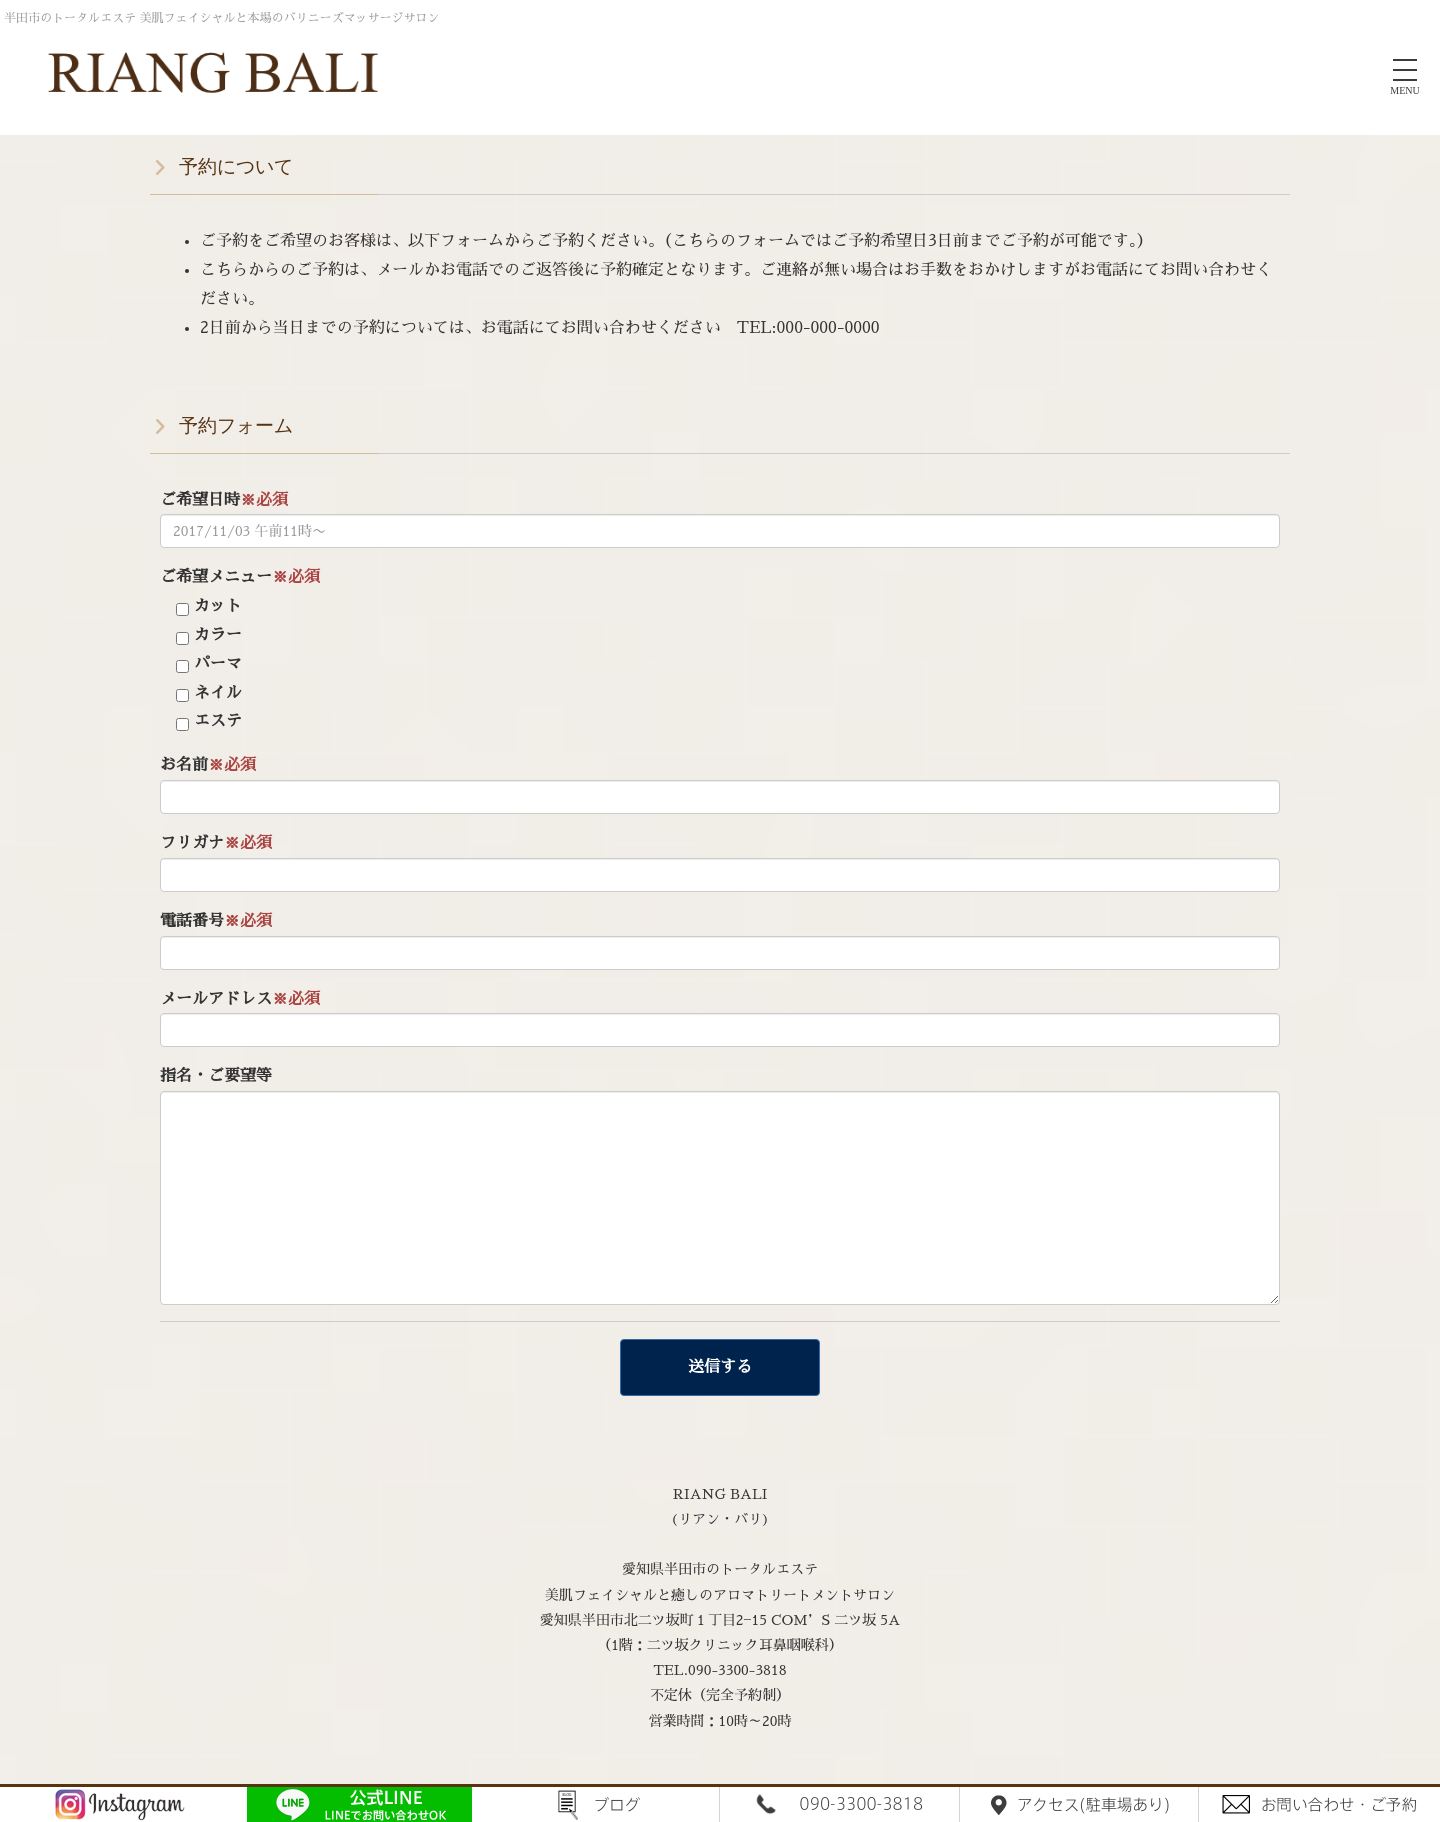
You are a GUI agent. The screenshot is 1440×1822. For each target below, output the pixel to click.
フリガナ (216, 843)
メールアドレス (240, 999)
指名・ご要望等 (216, 1076)
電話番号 (216, 921)
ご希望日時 (224, 500)
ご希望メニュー (240, 577)
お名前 (208, 765)
